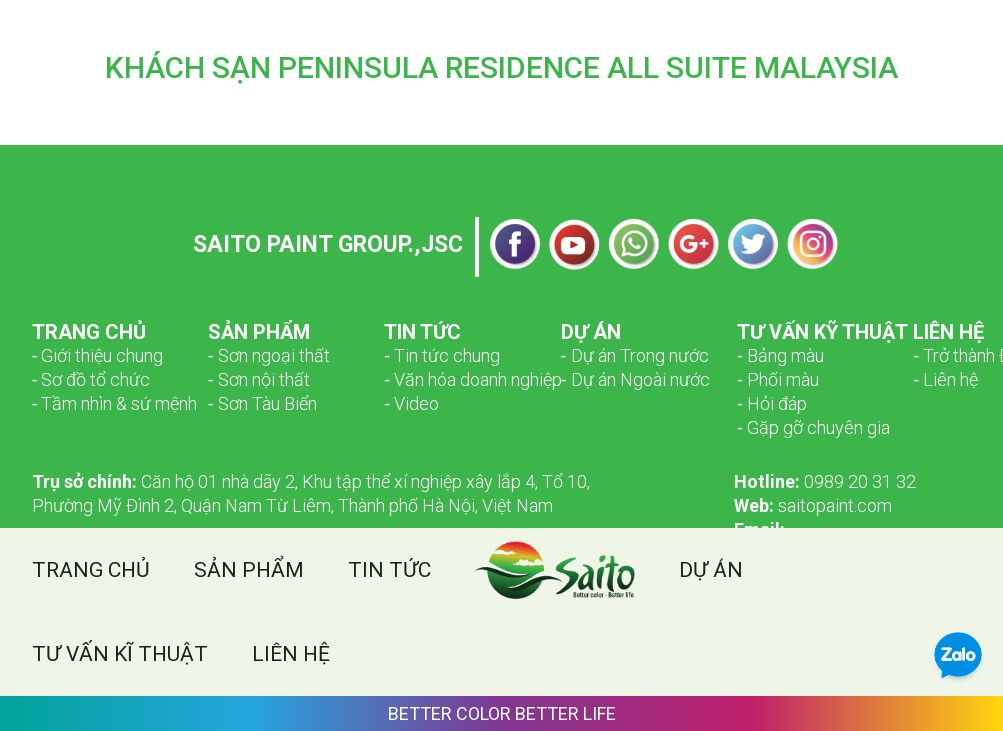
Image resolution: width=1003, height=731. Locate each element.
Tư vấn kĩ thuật (120, 654)
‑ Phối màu (778, 379)
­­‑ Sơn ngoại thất (269, 355)
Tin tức (389, 570)
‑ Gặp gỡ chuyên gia (813, 427)
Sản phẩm (249, 570)
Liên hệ (291, 654)
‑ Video (411, 403)
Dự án (711, 570)
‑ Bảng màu (780, 355)
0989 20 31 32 (825, 481)
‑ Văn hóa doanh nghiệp (473, 379)
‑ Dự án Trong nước (635, 355)
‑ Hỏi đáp (772, 403)
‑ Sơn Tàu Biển (262, 403)
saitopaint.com (813, 505)
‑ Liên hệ (945, 379)
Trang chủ (91, 570)
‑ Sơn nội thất (259, 379)
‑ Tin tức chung (442, 355)
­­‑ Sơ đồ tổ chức (91, 379)
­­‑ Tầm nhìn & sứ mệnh (115, 403)
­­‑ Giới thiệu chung (98, 355)
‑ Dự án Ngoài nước (635, 379)
